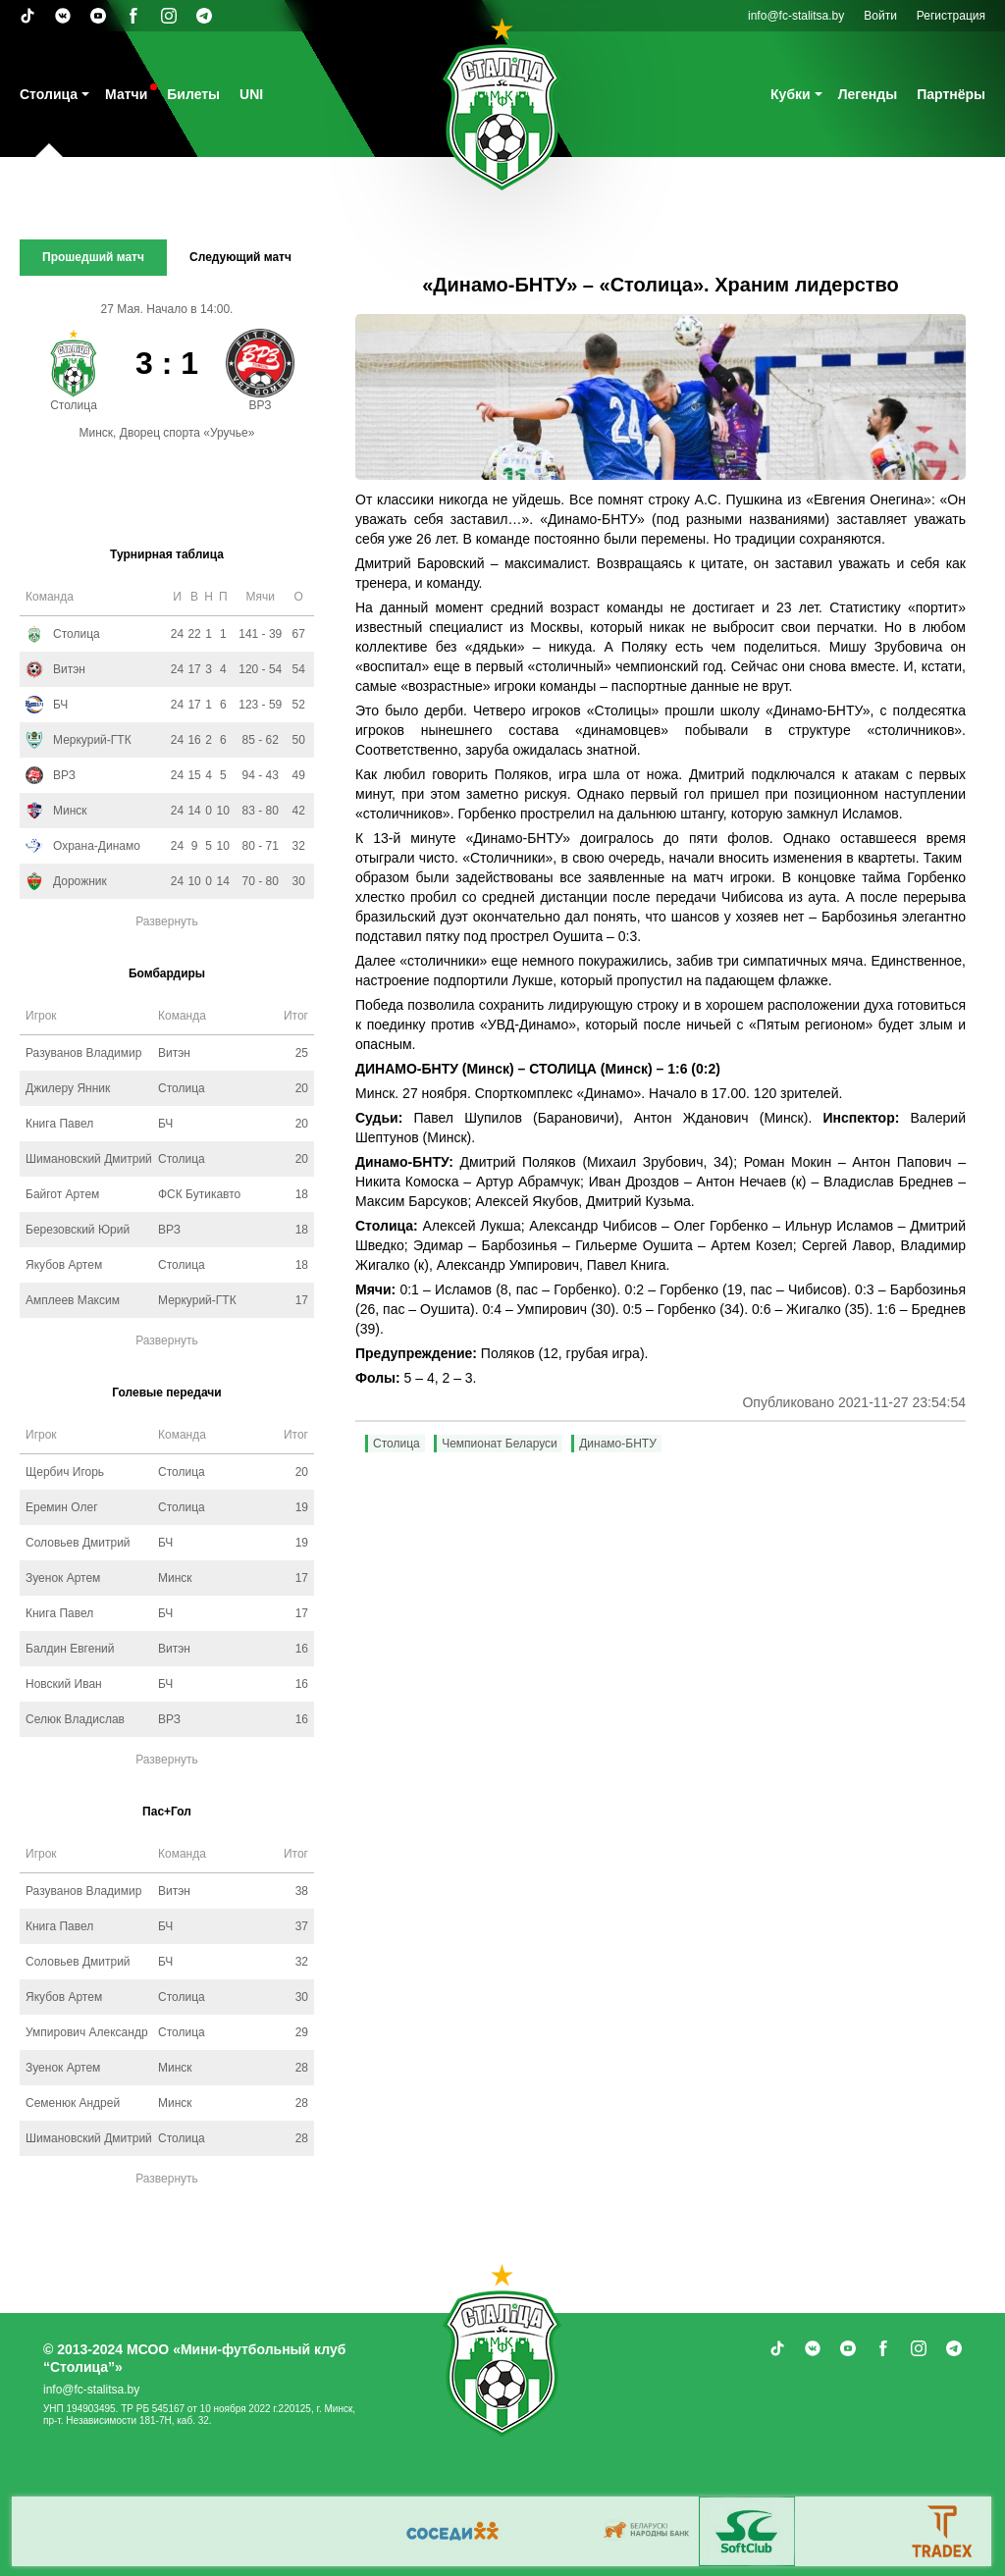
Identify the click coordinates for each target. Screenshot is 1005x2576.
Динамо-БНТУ (618, 1443)
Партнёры (951, 94)
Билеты (193, 94)
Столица (49, 94)
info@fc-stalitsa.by (796, 16)
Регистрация (951, 16)
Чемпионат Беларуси (499, 1443)
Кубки (790, 94)
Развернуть (166, 921)
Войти (880, 16)
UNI (251, 94)
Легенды (868, 94)
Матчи (126, 94)
